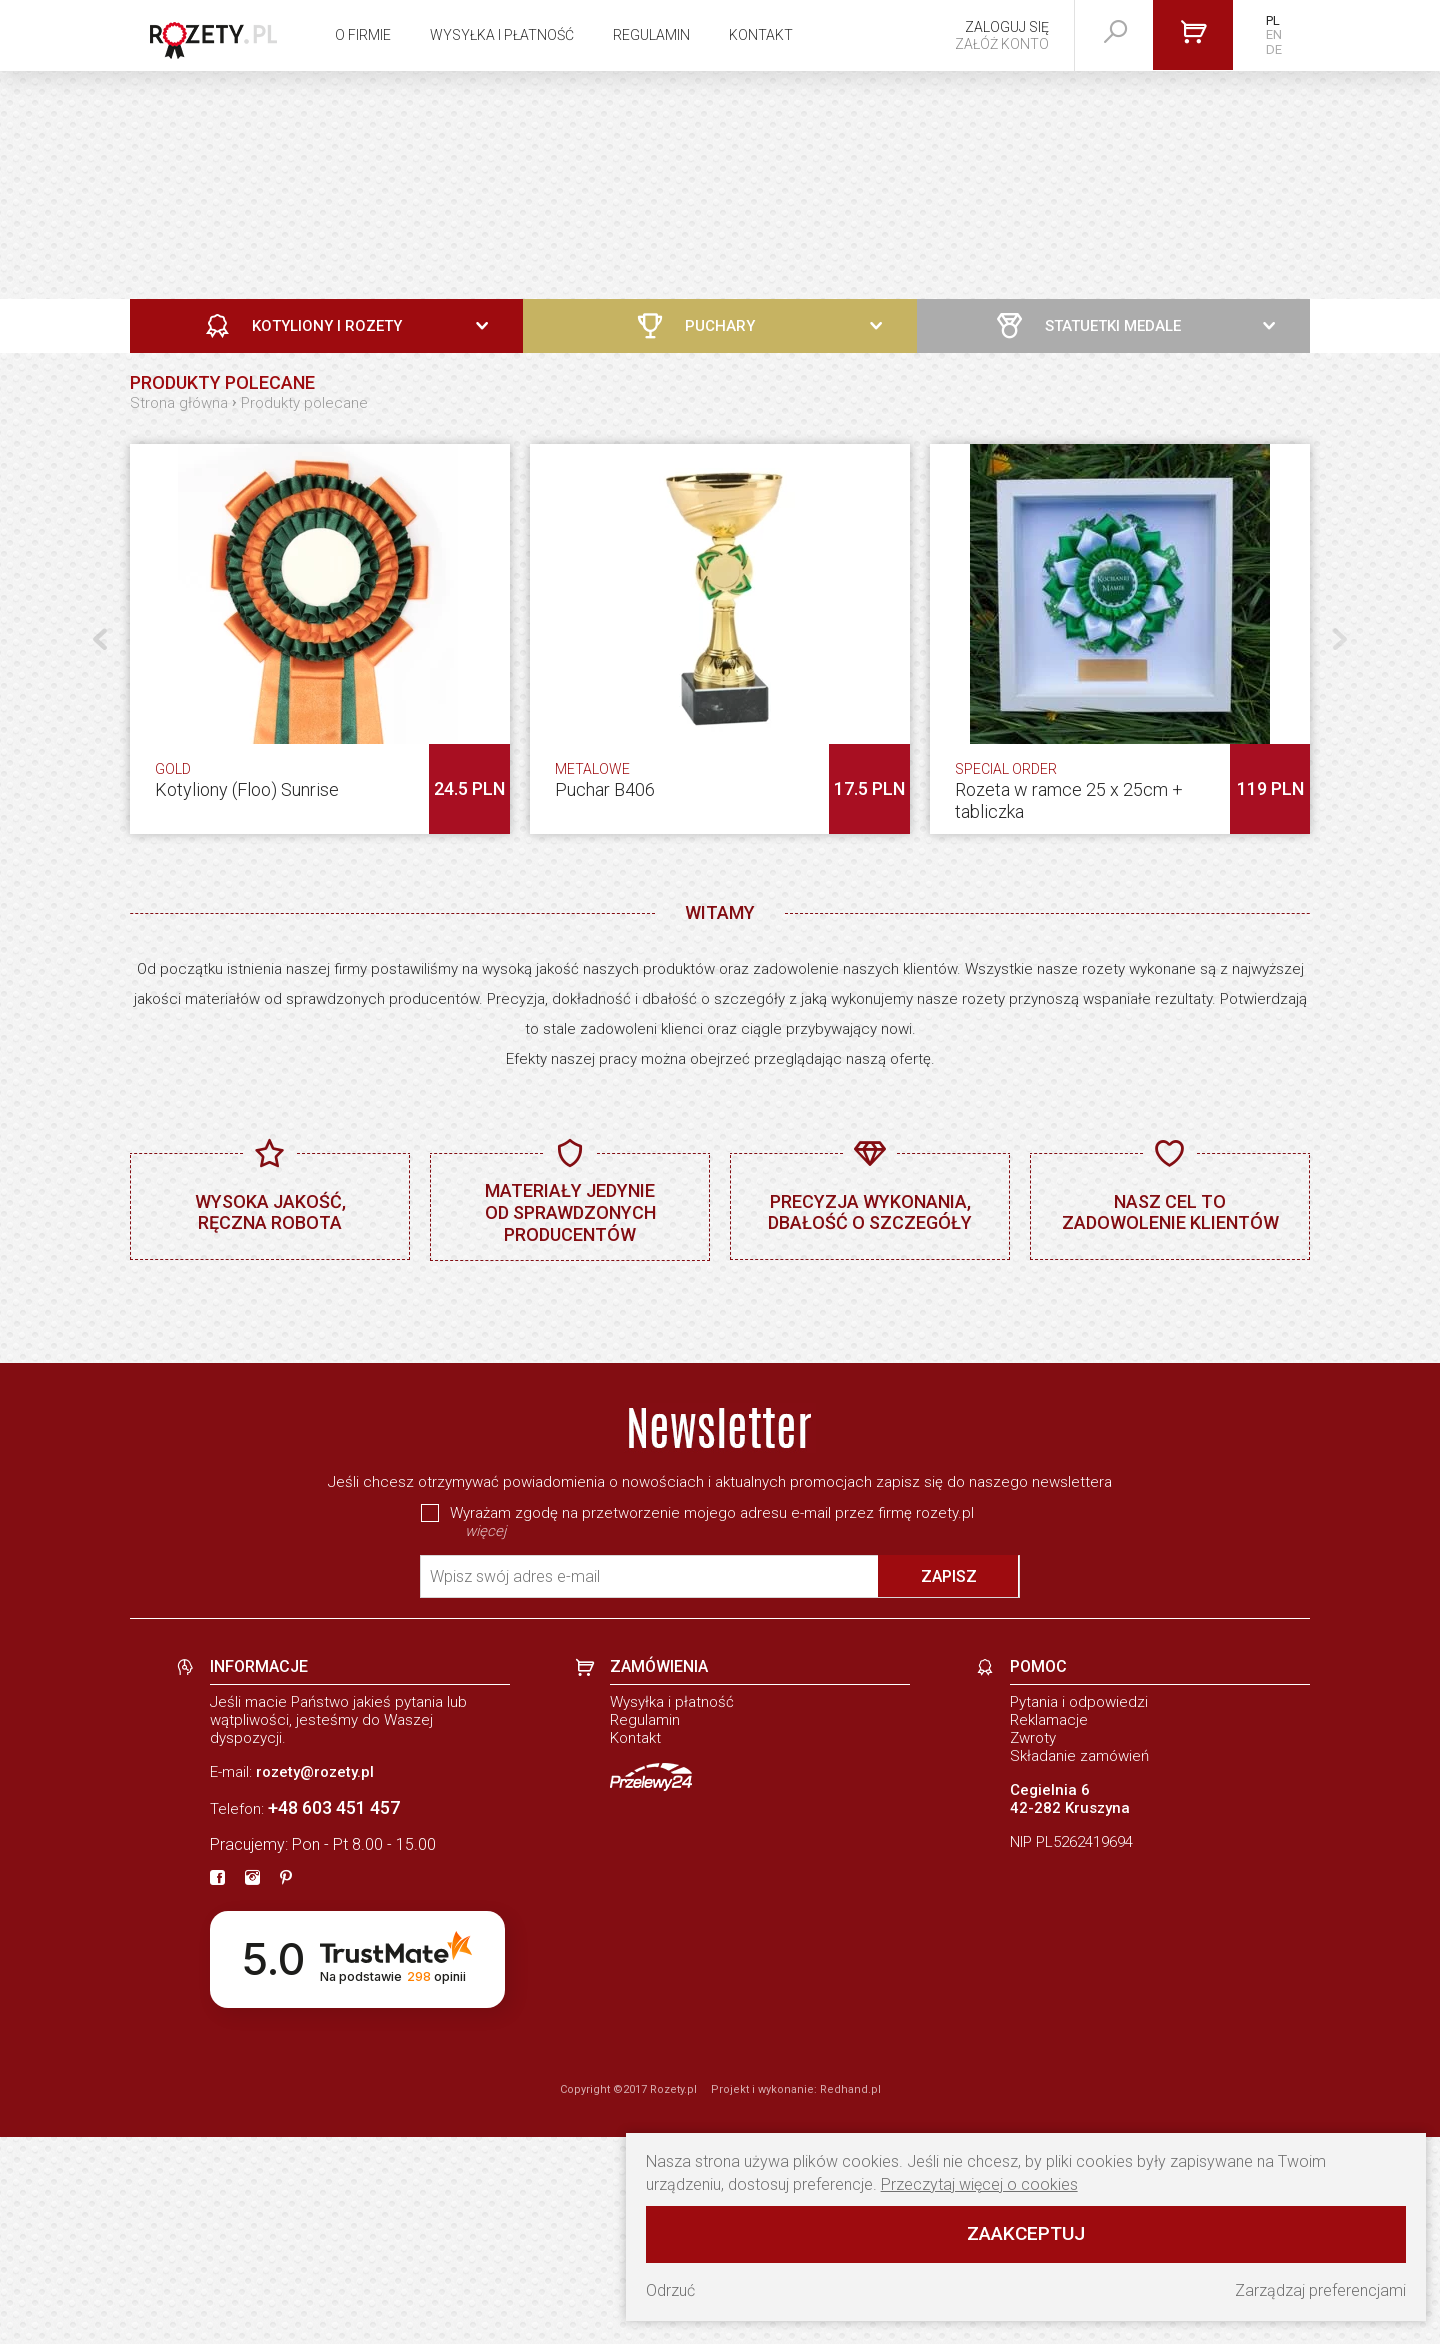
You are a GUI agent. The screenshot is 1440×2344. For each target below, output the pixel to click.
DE (1274, 49)
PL (1273, 20)
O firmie (363, 35)
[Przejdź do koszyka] (1193, 35)
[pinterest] (286, 2086)
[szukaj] (1116, 32)
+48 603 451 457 (334, 2014)
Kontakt (761, 35)
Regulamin (651, 35)
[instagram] (252, 2086)
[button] (1340, 639)
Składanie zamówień (1079, 1963)
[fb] (217, 2086)
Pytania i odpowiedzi (1079, 1909)
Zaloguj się (1007, 27)
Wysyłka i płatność (502, 35)
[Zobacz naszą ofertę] (720, 185)
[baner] (720, 1415)
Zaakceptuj (1026, 2233)
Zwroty (1033, 1945)
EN (1274, 34)
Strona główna (179, 403)
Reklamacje (1049, 1927)
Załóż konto (1002, 44)
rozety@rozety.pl (315, 1979)
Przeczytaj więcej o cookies (979, 2184)
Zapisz (949, 1783)
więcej (485, 1738)
